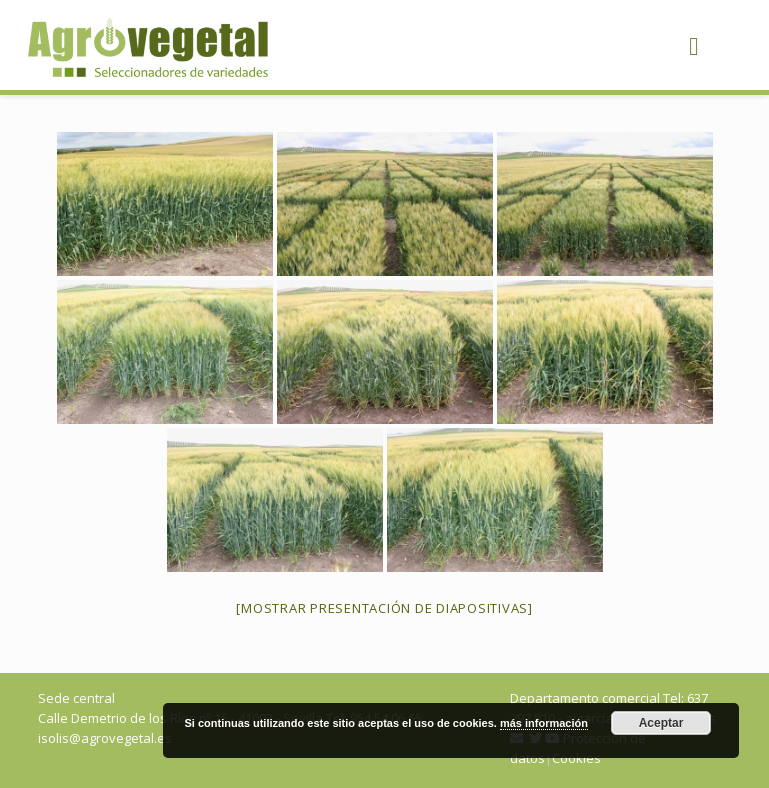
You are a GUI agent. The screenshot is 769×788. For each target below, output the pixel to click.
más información (544, 723)
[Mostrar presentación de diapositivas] (384, 608)
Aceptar (661, 723)
